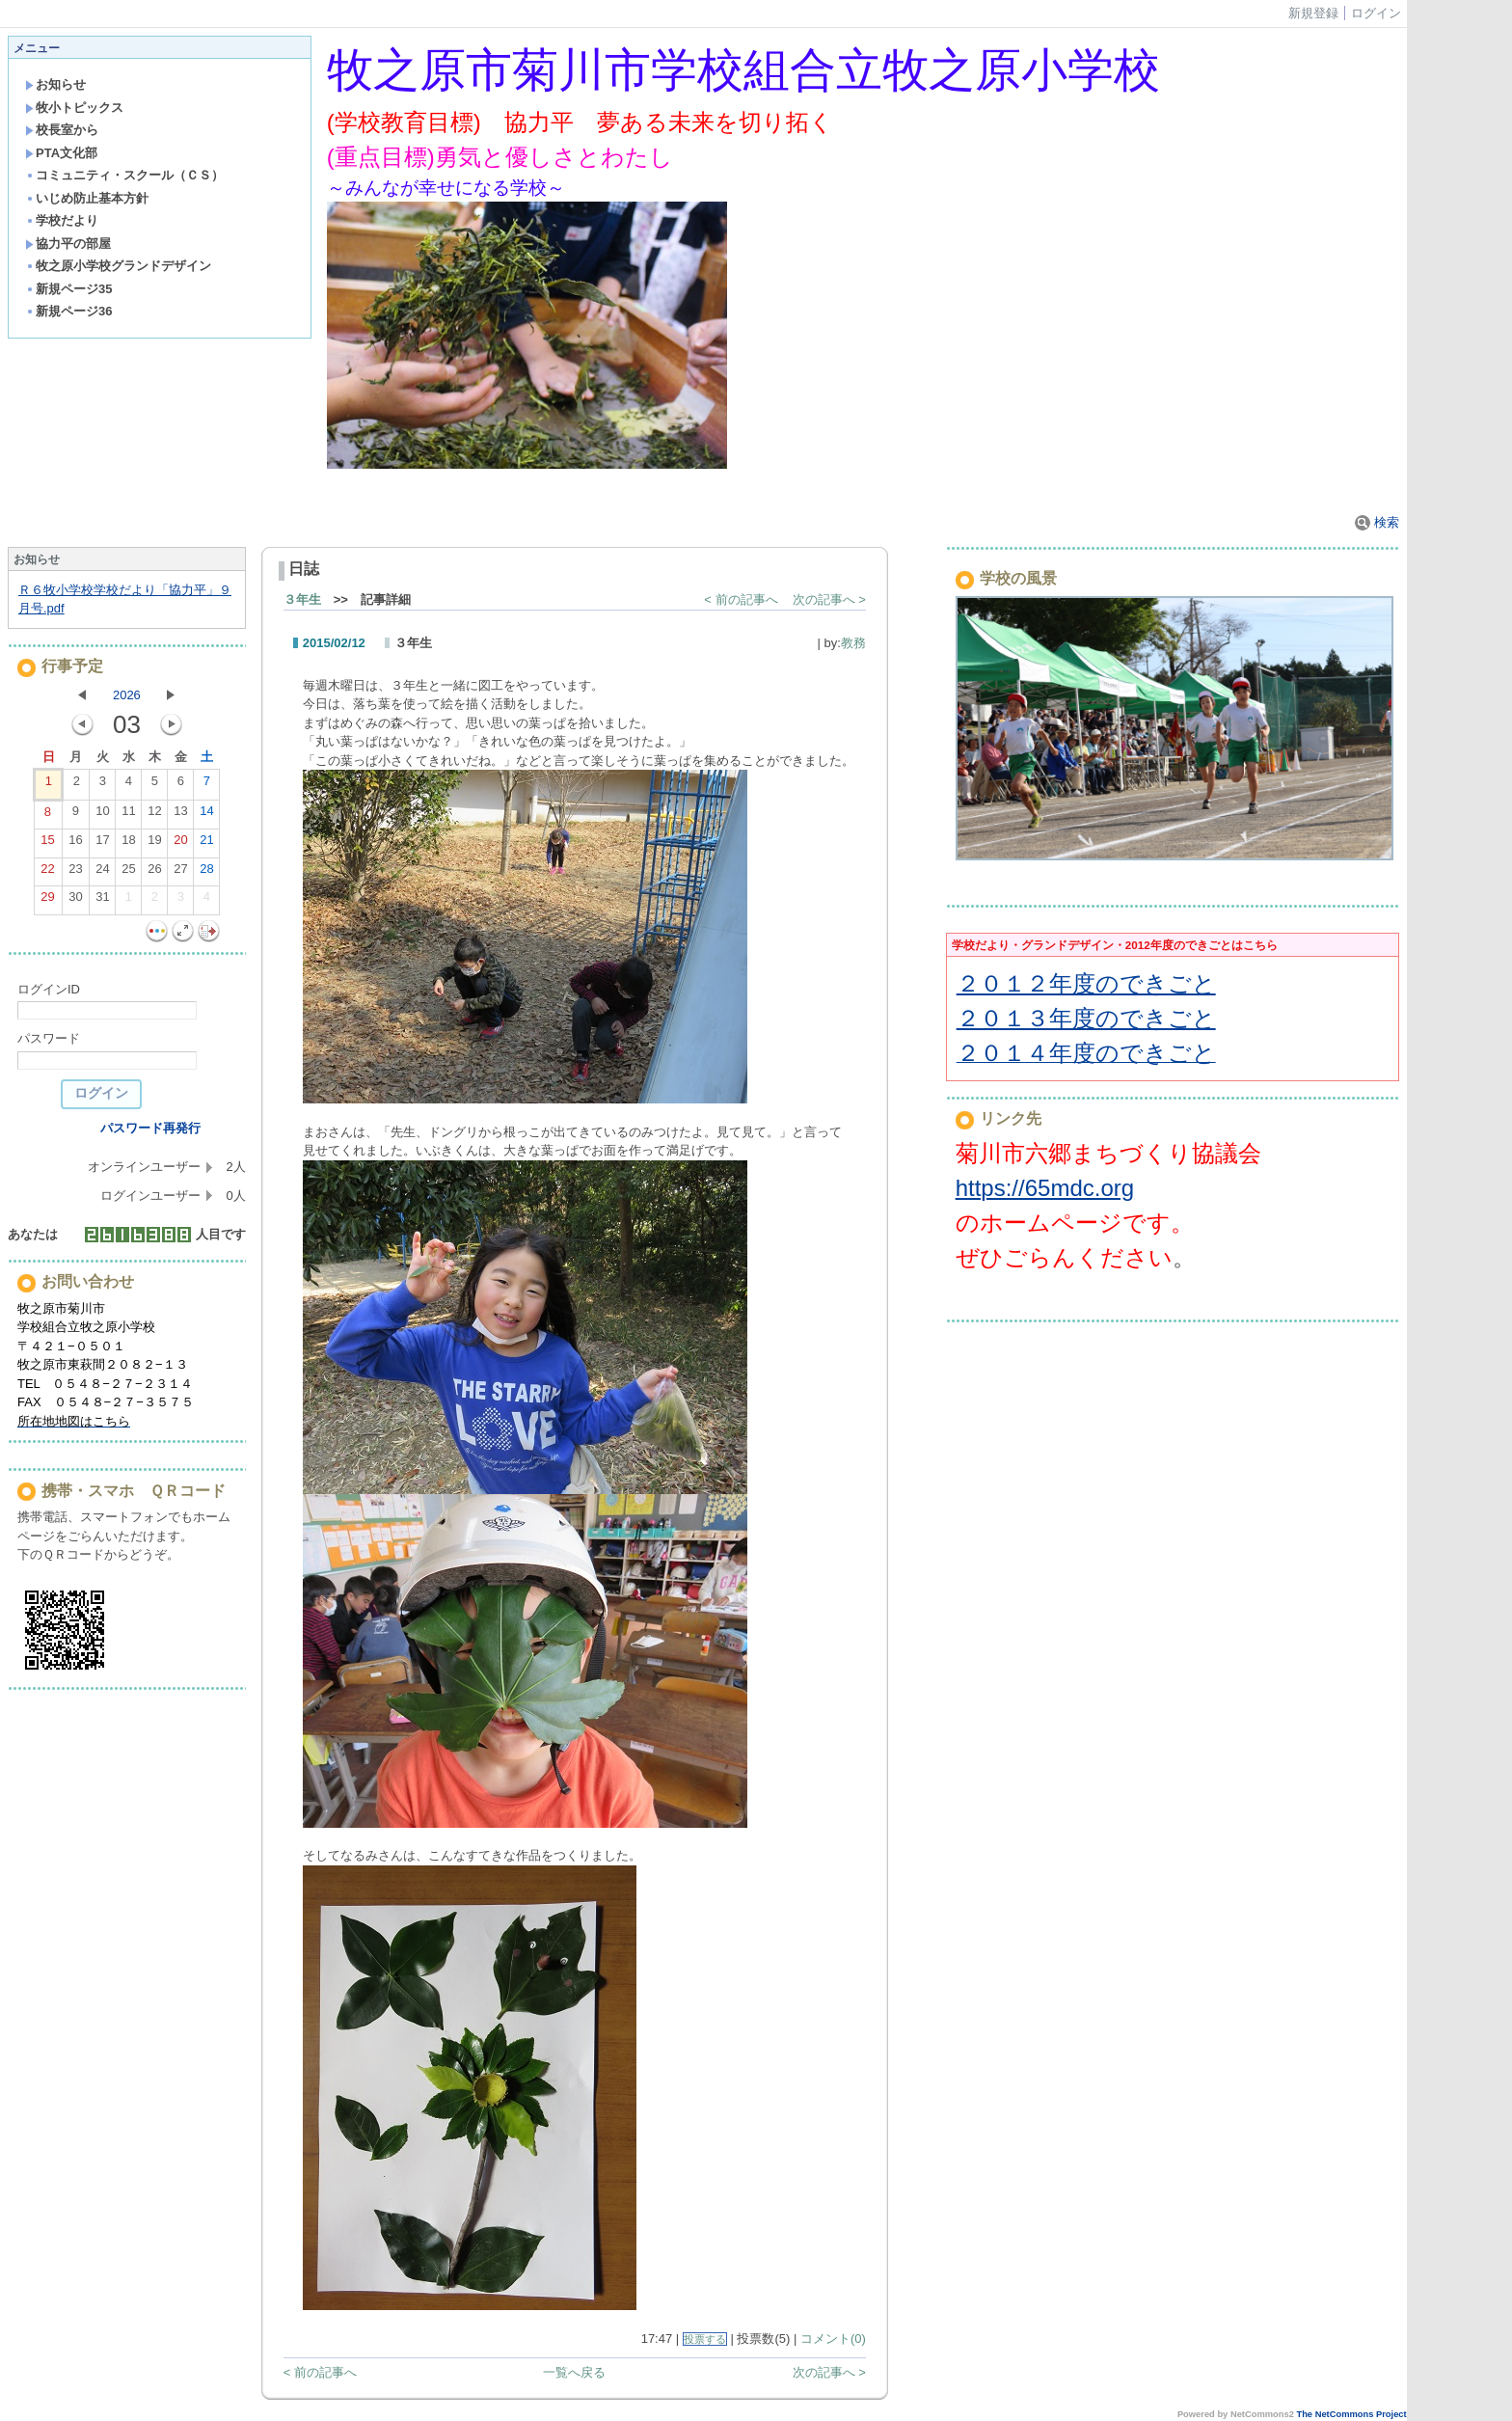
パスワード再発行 (150, 1128)
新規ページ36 (68, 311)
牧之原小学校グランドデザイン (118, 265)
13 (180, 815)
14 (206, 815)
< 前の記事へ (740, 599)
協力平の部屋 (68, 243)
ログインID (48, 989)
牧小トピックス (74, 107)
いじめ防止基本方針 (86, 198)
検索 (1377, 522)
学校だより (61, 220)
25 (128, 872)
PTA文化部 (61, 153)
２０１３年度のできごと (1086, 1018)
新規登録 (1313, 13)
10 (102, 815)
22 (47, 872)
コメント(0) (833, 2338)
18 (128, 844)
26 (154, 872)
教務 (853, 643)
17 (102, 844)
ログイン (1376, 13)
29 (47, 900)
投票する (705, 2339)
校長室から (61, 129)
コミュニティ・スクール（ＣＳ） (124, 175)
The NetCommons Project (1351, 2414)
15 (47, 844)
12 (154, 815)
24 (102, 872)
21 (206, 844)
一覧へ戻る (574, 2372)
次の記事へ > (829, 599)
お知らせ (55, 84)
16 (75, 844)
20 (180, 844)
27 (180, 872)
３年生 (302, 599)
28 (206, 872)
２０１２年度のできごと (1086, 983)
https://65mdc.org (1045, 1188)
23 (75, 872)
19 (154, 844)
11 (128, 815)
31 (102, 900)
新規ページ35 (68, 289)
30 (75, 900)
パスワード (48, 1038)
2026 (127, 695)
